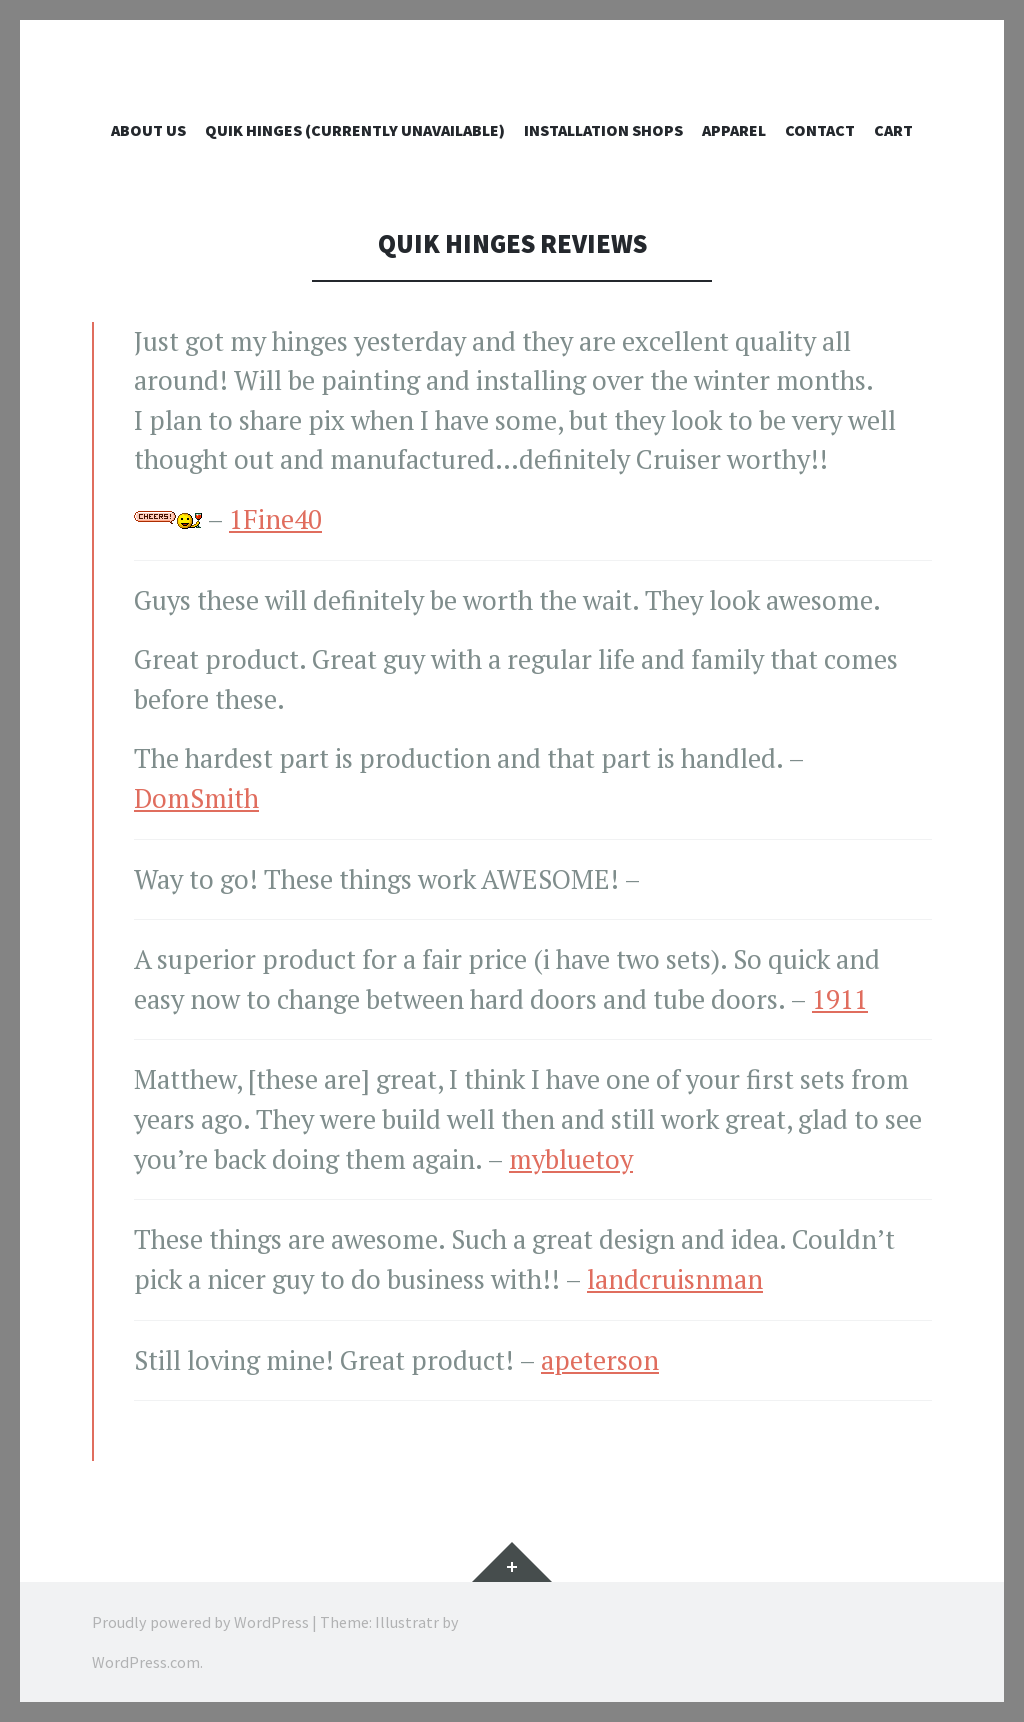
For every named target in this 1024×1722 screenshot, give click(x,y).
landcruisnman (675, 1279)
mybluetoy (571, 1159)
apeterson (600, 1360)
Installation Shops (603, 130)
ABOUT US (148, 130)
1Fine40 (275, 519)
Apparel (734, 130)
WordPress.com (146, 1662)
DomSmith (196, 798)
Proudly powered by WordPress (200, 1622)
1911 (840, 999)
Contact (820, 130)
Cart (893, 130)
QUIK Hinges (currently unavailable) (355, 130)
